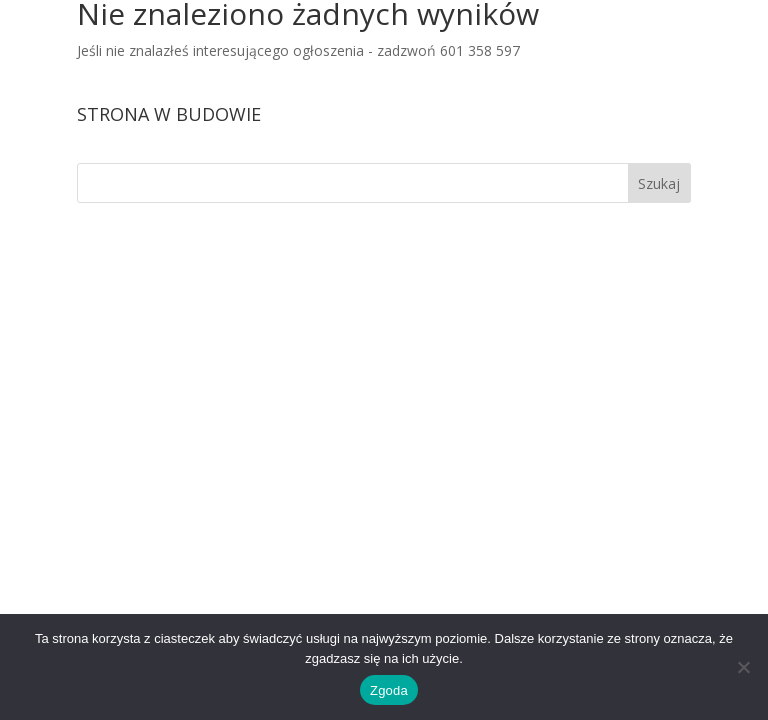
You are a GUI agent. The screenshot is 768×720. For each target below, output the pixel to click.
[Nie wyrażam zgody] (743, 667)
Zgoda (389, 690)
